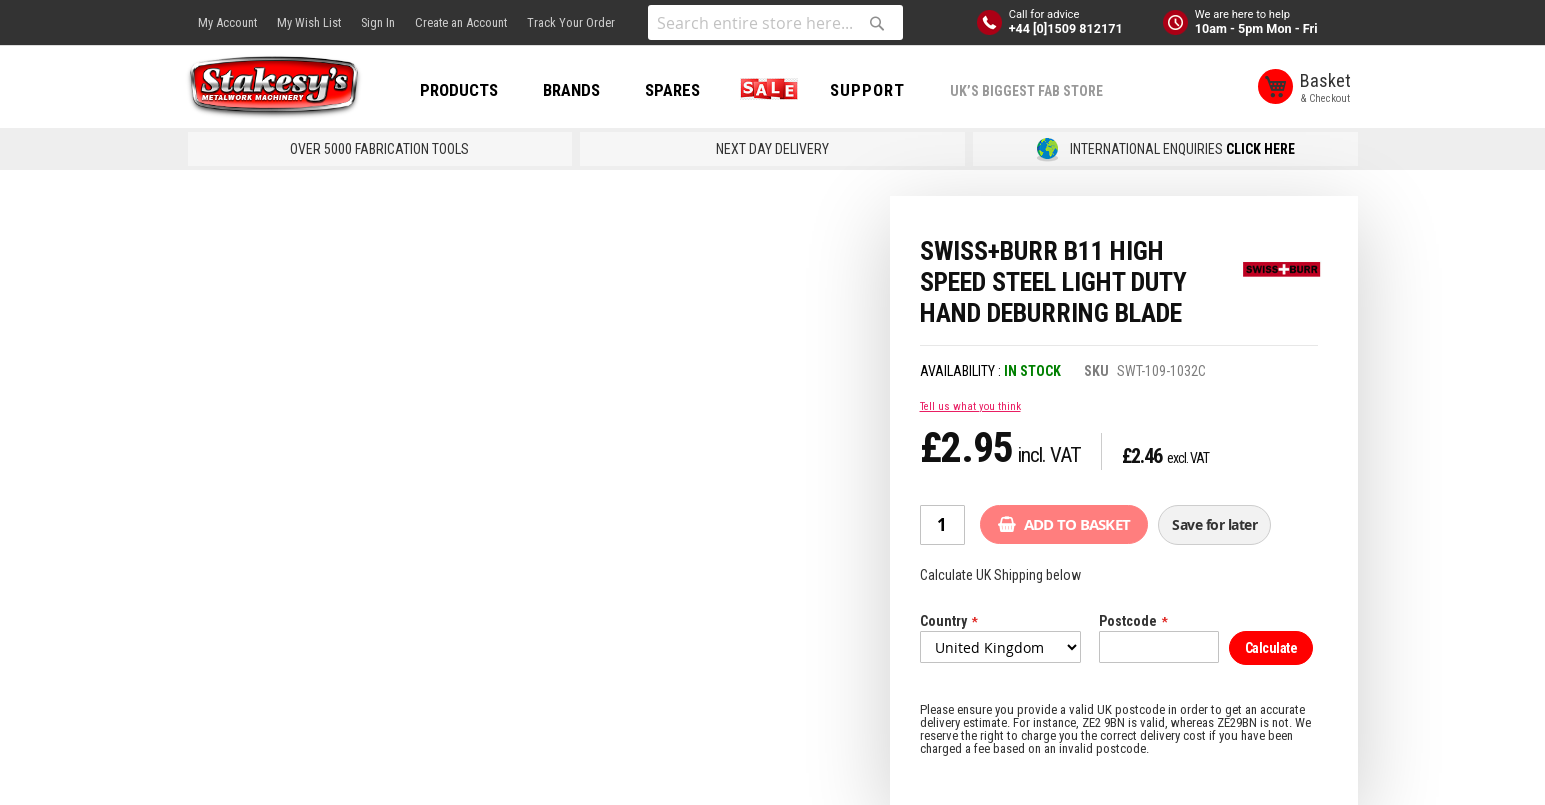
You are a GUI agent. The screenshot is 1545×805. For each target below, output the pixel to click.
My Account (227, 22)
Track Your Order (571, 22)
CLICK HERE (1260, 149)
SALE (770, 90)
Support (872, 90)
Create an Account (461, 22)
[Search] (877, 23)
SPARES (677, 90)
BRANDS (576, 90)
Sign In (378, 22)
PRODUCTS (464, 90)
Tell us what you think (970, 406)
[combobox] (775, 22)
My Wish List (309, 22)
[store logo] (278, 88)
